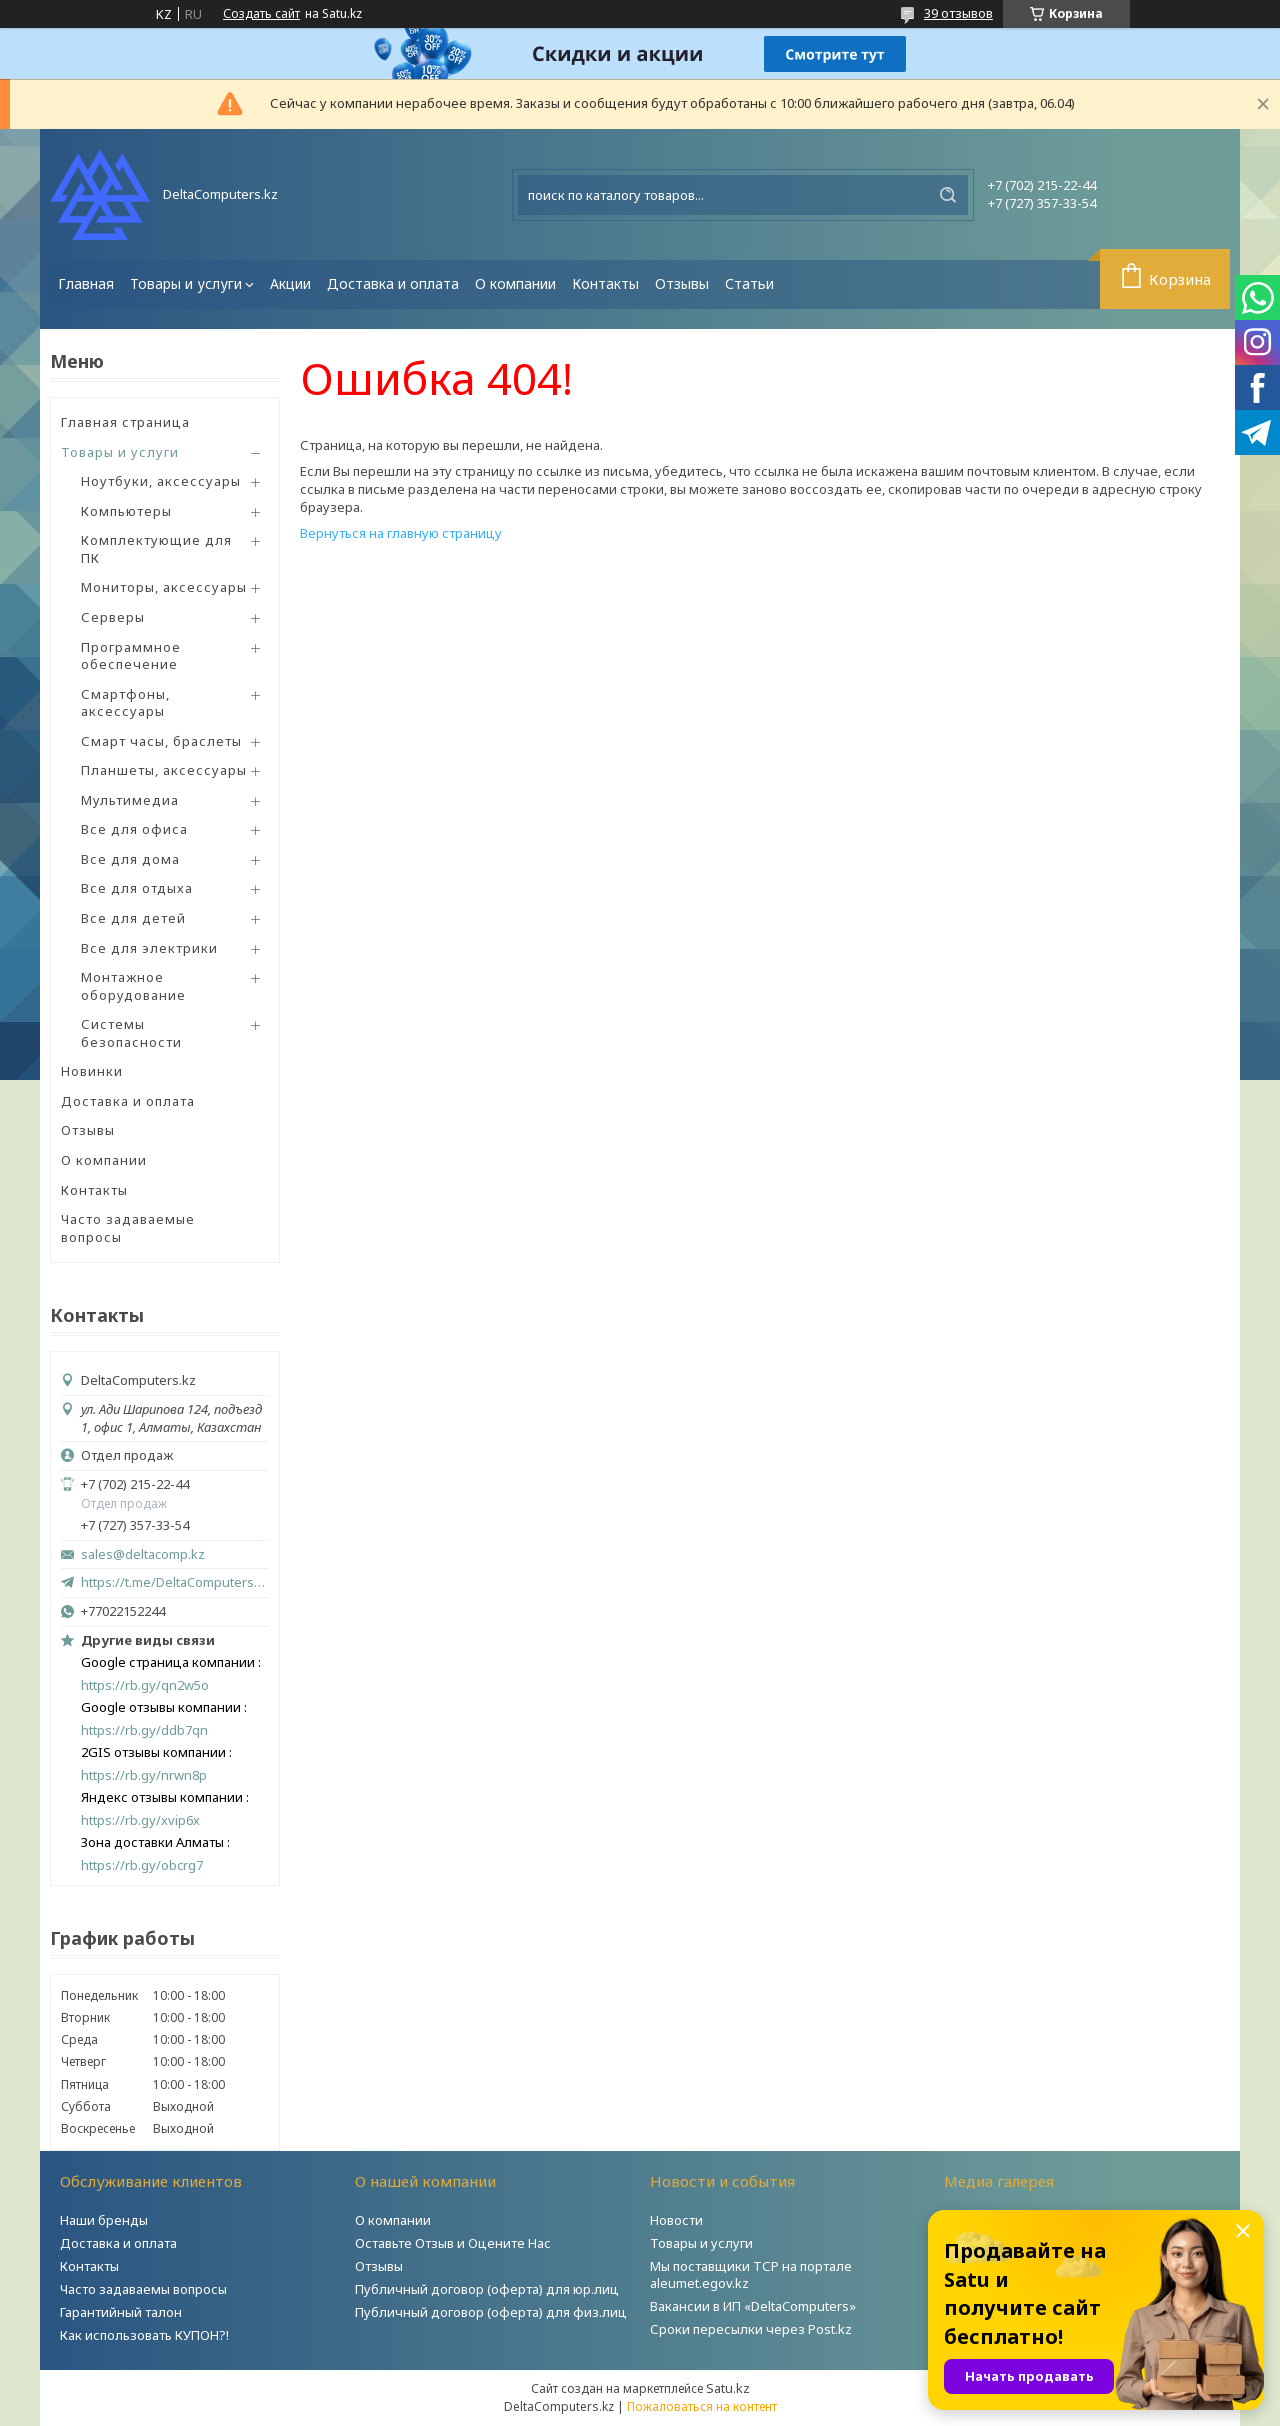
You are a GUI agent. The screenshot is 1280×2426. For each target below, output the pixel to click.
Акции (290, 283)
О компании (515, 283)
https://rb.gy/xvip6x (140, 1820)
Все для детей (133, 918)
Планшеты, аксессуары (164, 770)
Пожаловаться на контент (702, 2406)
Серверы (113, 617)
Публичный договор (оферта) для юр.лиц (487, 2289)
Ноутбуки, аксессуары (161, 481)
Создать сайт (261, 14)
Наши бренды (104, 2220)
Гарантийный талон (121, 2312)
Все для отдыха (137, 888)
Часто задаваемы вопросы (143, 2289)
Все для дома (130, 859)
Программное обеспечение (131, 656)
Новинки (92, 1071)
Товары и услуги (186, 283)
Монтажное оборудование (133, 986)
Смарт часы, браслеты (161, 741)
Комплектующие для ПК (156, 549)
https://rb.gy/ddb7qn (144, 1730)
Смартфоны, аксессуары (125, 703)
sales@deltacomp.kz (143, 1554)
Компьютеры (126, 511)
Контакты (605, 283)
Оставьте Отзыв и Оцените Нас (453, 2243)
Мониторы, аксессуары (164, 587)
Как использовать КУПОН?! (144, 2335)
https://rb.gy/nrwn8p (144, 1775)
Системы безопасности (131, 1033)
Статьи (749, 283)
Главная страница (125, 422)
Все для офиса (134, 829)
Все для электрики (149, 948)
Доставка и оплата (393, 283)
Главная (86, 283)
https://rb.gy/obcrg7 (142, 1865)
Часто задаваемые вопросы (128, 1228)
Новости (676, 2220)
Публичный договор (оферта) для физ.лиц (491, 2312)
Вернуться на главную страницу (401, 533)
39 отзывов (958, 13)
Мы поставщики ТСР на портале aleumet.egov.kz (751, 2274)
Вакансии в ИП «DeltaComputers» (753, 2306)
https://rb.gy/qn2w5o (145, 1685)
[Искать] (948, 195)
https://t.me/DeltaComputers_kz (175, 1582)
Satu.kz (728, 2388)
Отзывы (682, 283)
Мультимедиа (130, 800)
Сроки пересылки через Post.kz (751, 2329)
